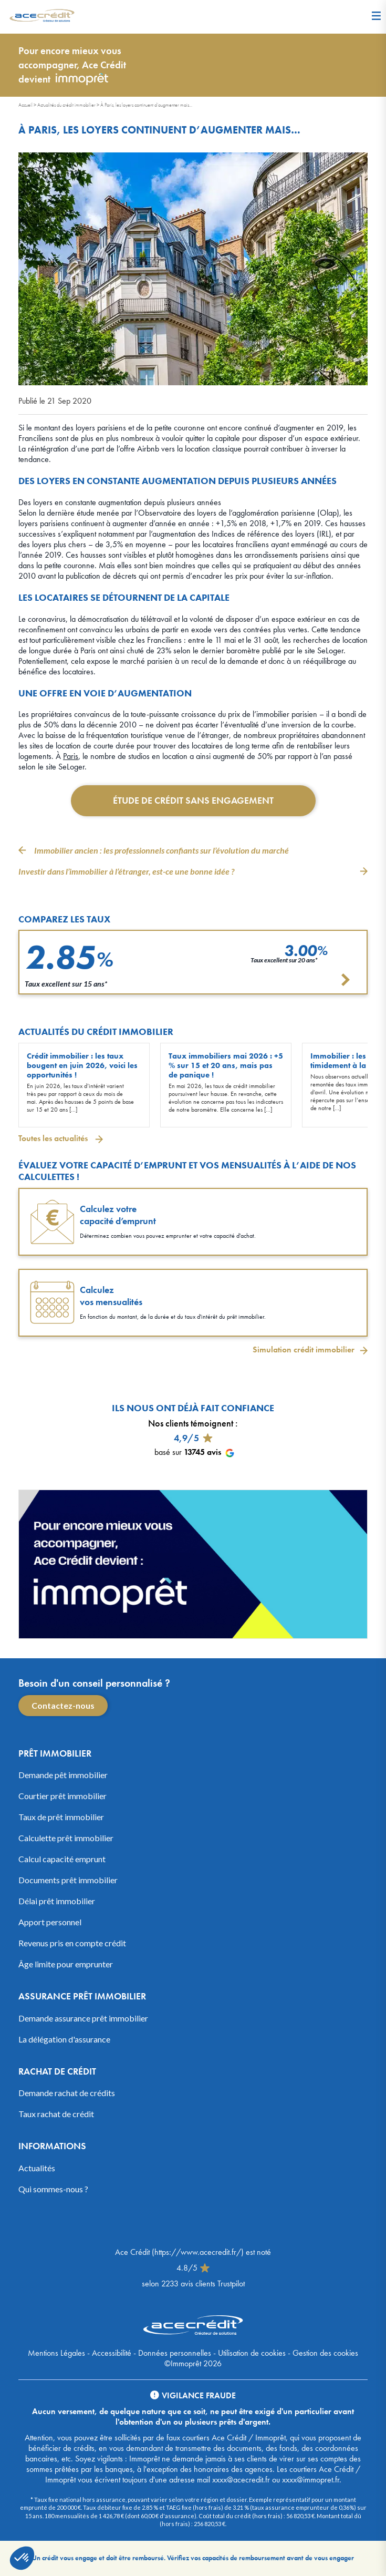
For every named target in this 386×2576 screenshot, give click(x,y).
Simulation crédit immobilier (303, 1350)
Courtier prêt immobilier (62, 1796)
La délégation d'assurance (64, 2039)
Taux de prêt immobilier (61, 1817)
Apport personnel (49, 1922)
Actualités (36, 2168)
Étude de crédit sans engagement (193, 800)
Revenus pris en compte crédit (72, 1943)
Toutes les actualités (54, 1138)
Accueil (25, 104)
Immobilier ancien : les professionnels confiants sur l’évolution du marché (161, 850)
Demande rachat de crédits (66, 2093)
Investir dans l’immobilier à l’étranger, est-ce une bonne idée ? (126, 871)
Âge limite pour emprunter (65, 1964)
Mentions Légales (56, 2352)
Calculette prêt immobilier (65, 1838)
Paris (70, 756)
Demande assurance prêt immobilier (83, 2018)
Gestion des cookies (325, 2352)
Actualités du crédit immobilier (66, 104)
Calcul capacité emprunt (62, 1859)
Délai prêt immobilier (56, 1901)
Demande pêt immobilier (63, 1775)
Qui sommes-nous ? (53, 2189)
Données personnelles (174, 2352)
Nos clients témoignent (190, 1423)
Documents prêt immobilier (68, 1880)
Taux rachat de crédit (56, 2114)
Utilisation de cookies (252, 2352)
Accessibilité (111, 2352)
